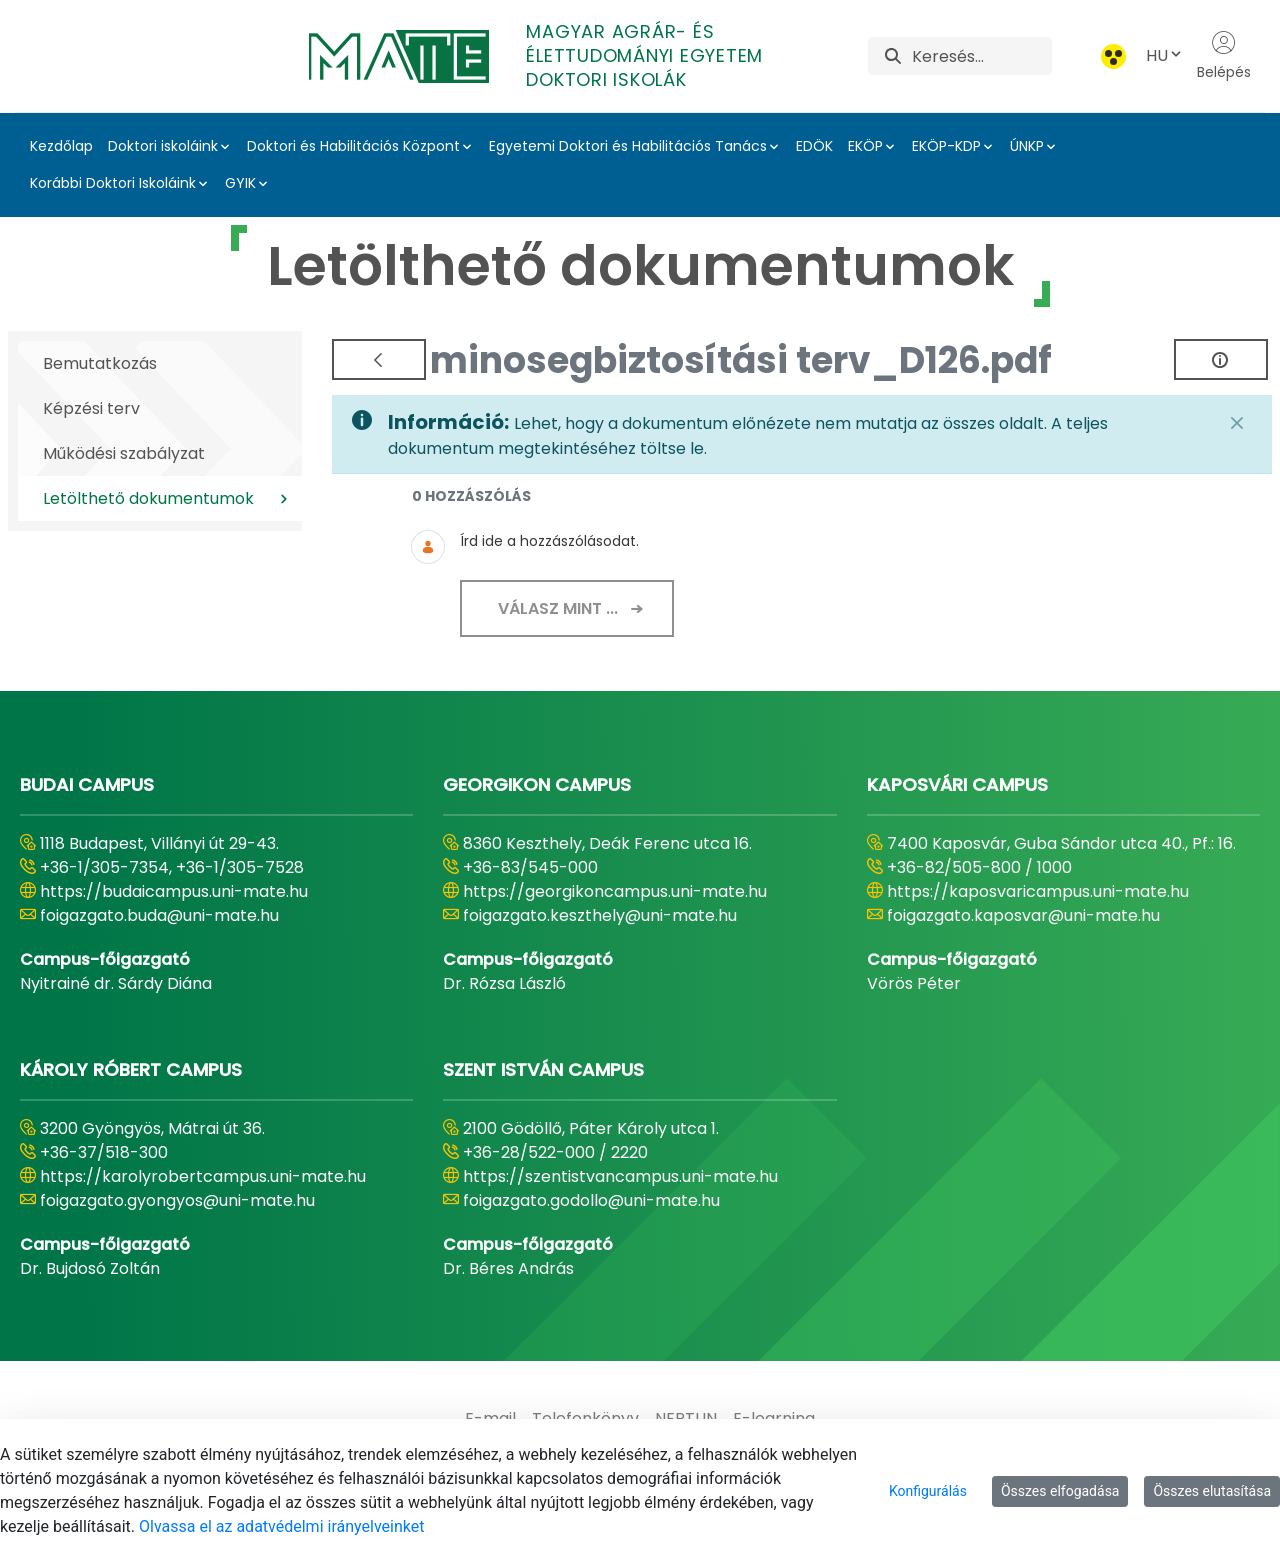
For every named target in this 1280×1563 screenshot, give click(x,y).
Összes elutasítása (1212, 1491)
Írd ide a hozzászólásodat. (549, 541)
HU (1165, 55)
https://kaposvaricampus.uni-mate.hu (1038, 891)
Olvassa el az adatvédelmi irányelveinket (281, 1526)
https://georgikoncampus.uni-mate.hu (615, 891)
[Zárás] (1237, 423)
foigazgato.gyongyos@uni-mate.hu (177, 1200)
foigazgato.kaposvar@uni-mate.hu (1023, 915)
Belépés (1224, 56)
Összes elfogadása (1060, 1491)
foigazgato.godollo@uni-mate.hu (591, 1200)
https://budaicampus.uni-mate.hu (174, 891)
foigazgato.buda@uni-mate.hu (159, 915)
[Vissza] (379, 359)
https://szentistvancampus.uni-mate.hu (620, 1176)
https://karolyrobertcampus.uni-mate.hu (203, 1176)
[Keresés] (981, 56)
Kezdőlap (61, 146)
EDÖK (814, 146)
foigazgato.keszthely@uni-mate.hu (600, 915)
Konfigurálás (928, 1491)
